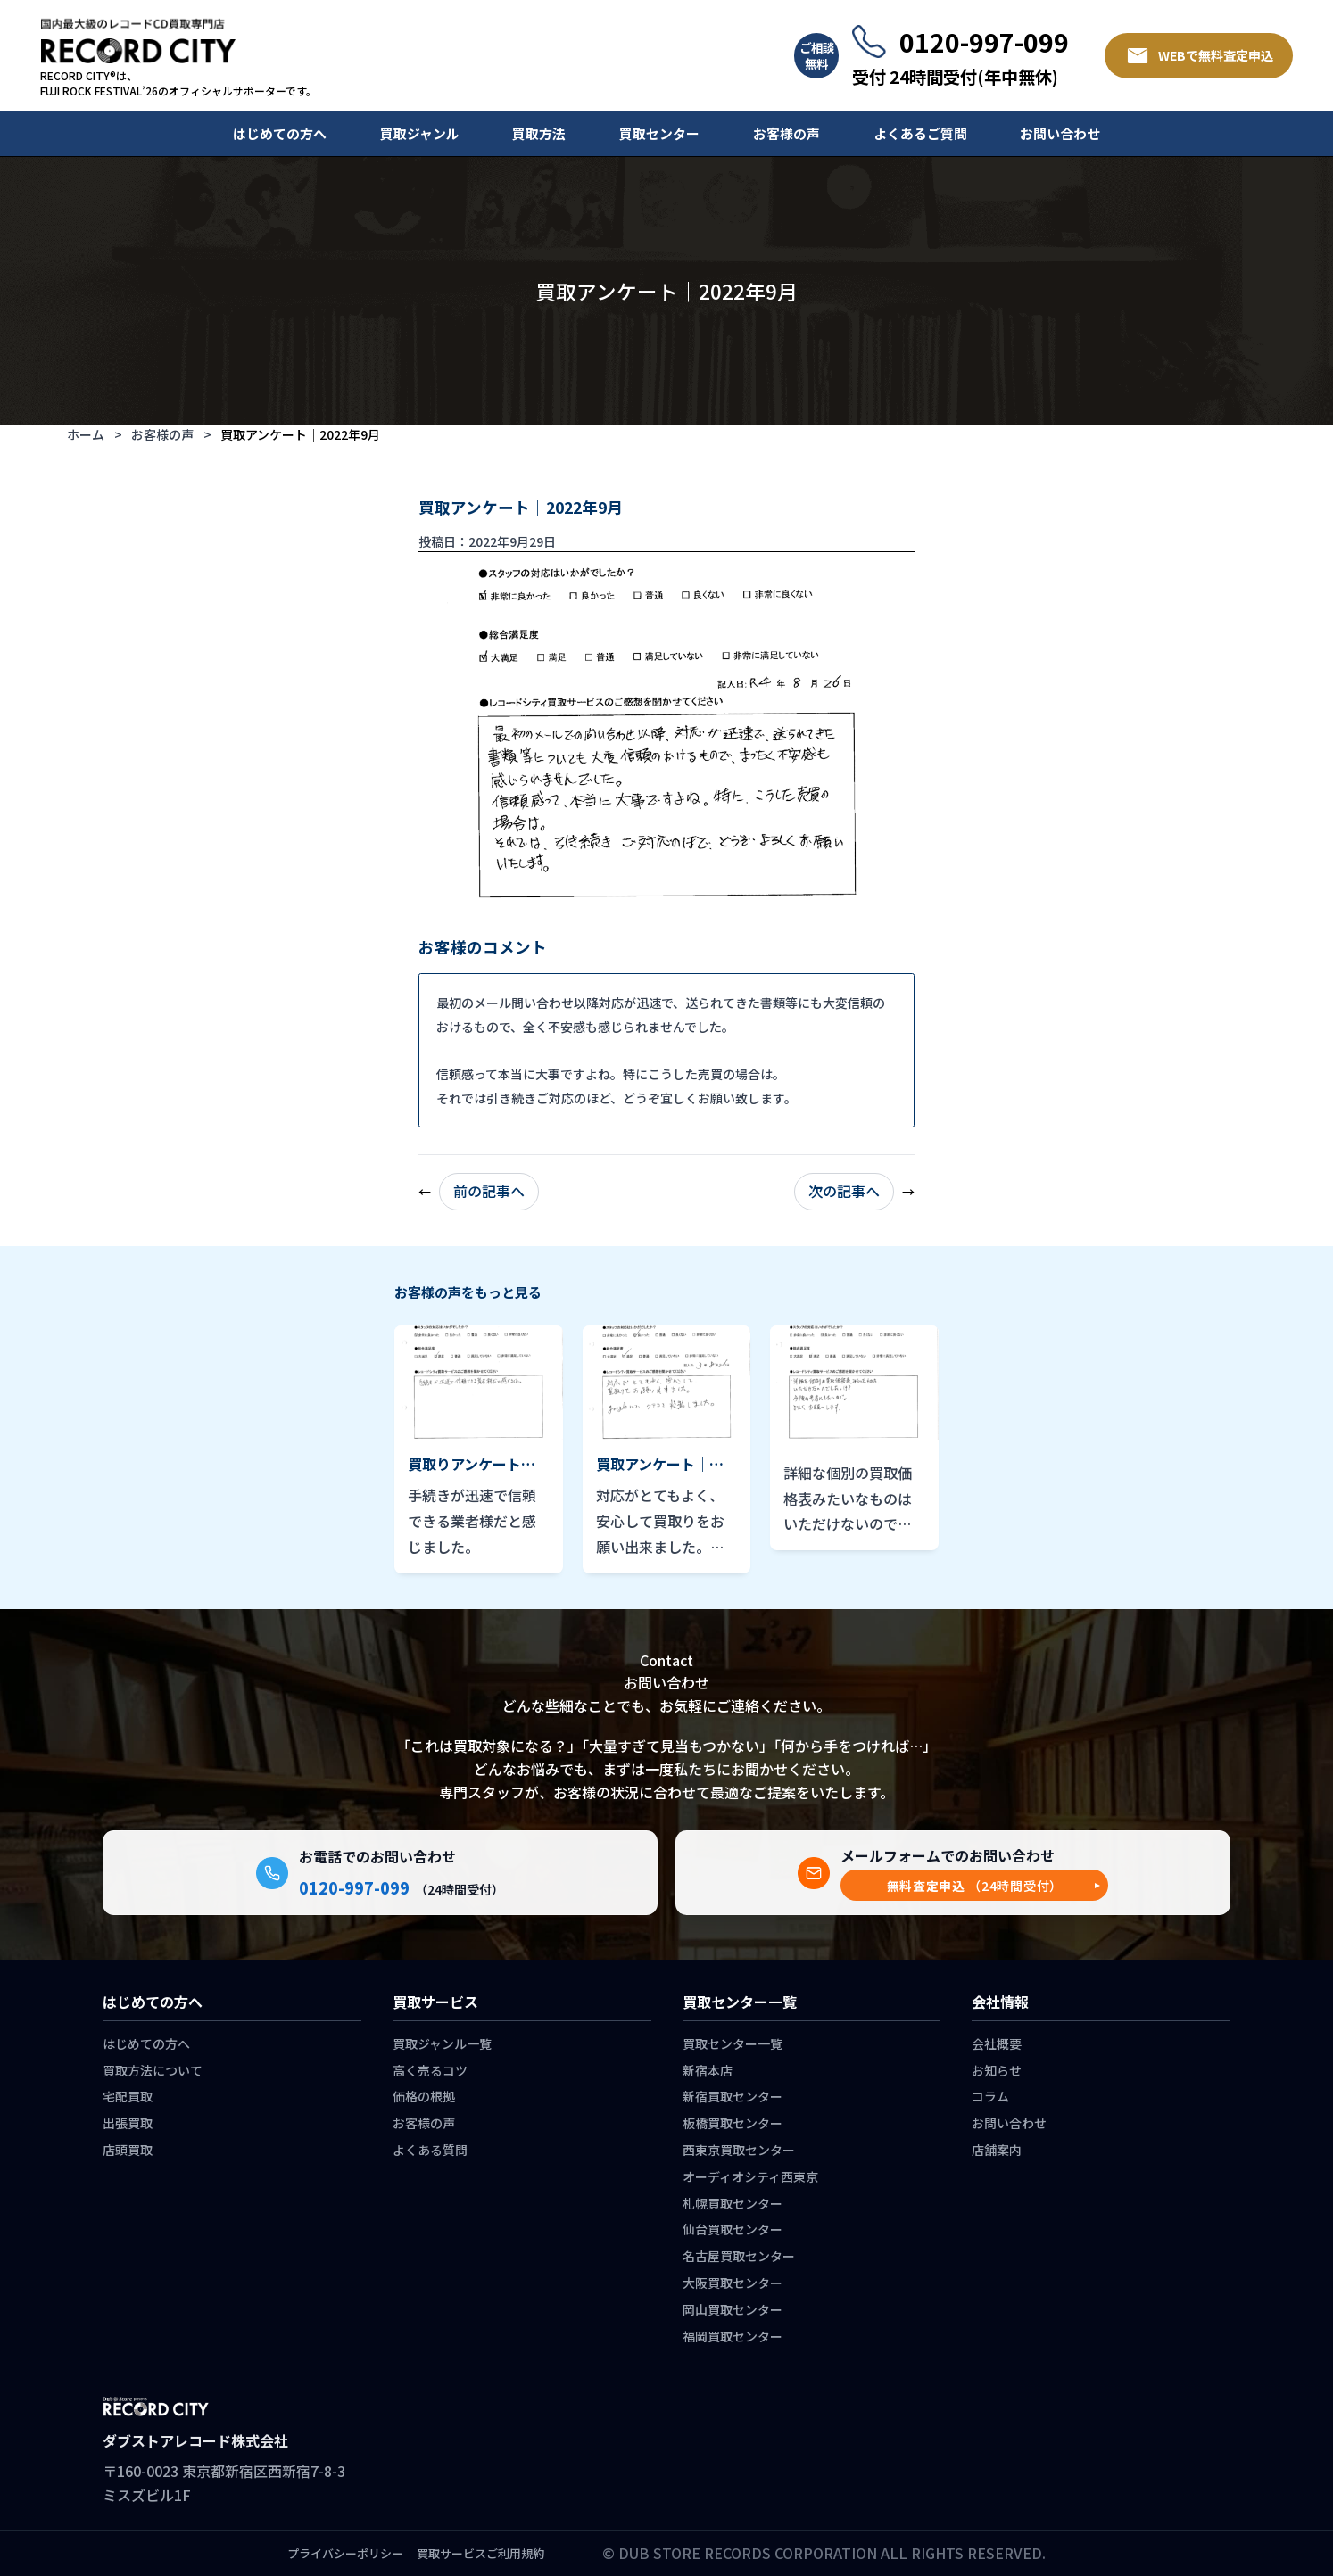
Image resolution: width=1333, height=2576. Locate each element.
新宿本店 (708, 2070)
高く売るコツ (430, 2070)
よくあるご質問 (920, 133)
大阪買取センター (732, 2282)
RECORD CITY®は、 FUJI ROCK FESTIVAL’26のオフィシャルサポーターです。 (178, 83)
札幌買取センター (732, 2203)
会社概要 (997, 2043)
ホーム (85, 434)
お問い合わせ (1060, 133)
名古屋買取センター (739, 2256)
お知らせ (997, 2070)
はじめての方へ (280, 133)
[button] (974, 1885)
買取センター (659, 133)
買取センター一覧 (732, 2043)
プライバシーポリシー (345, 2553)
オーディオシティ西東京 (750, 2176)
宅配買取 (128, 2096)
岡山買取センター (732, 2309)
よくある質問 (430, 2150)
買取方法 (539, 133)
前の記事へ (489, 1190)
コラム (990, 2096)
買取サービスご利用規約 (480, 2553)
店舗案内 (997, 2150)
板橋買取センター (732, 2123)
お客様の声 (786, 133)
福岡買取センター (732, 2336)
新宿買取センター (732, 2096)
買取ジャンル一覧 (442, 2043)
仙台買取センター (732, 2229)
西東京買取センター (739, 2150)
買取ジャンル (420, 133)
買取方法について (153, 2070)
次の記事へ (844, 1190)
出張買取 (128, 2123)
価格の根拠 (424, 2096)
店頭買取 (128, 2150)
